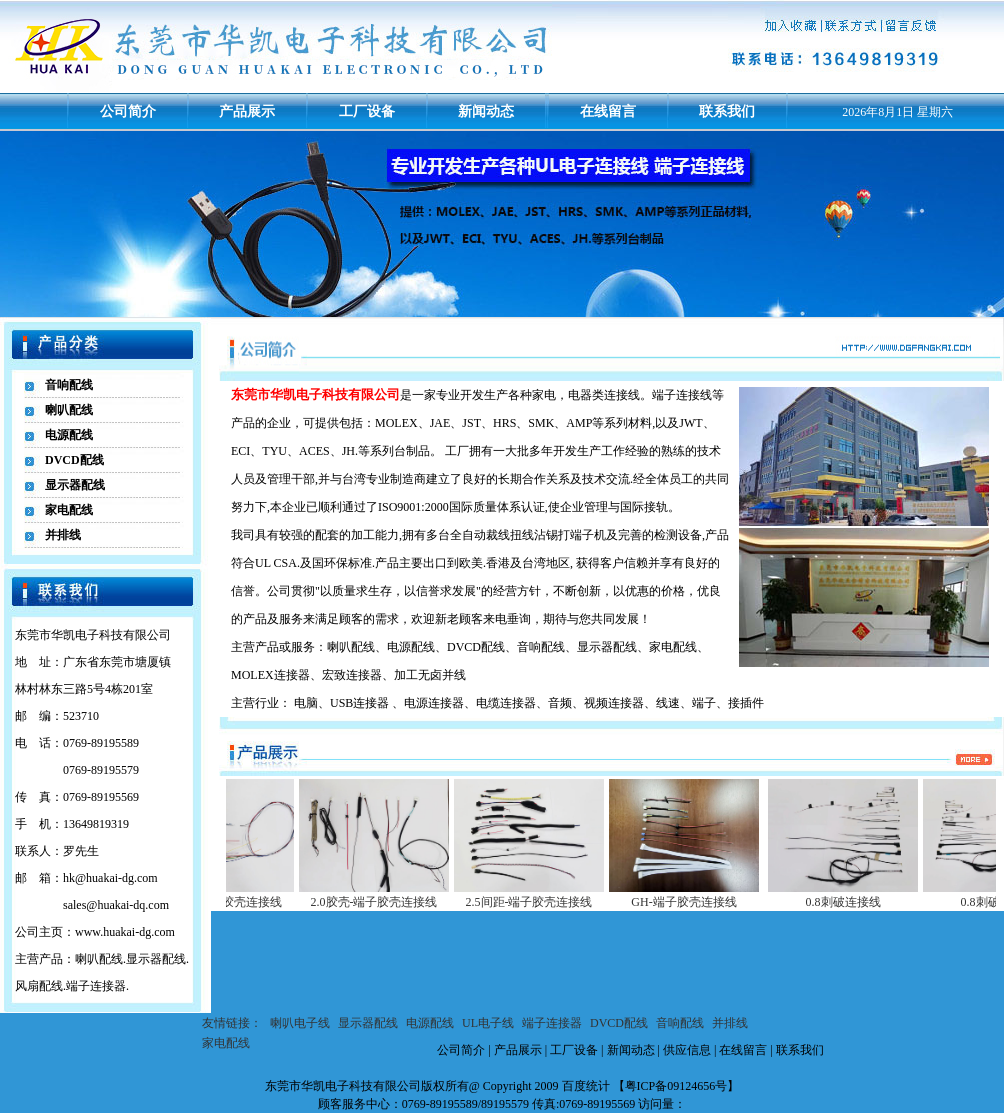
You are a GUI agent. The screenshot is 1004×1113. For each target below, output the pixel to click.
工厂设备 (367, 111)
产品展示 (247, 111)
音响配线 (69, 385)
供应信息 (687, 1050)
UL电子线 (488, 1023)
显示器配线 (75, 485)
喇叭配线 (69, 410)
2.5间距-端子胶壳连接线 (544, 902)
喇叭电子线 (300, 1023)
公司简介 (128, 111)
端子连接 (676, 395)
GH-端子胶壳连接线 (698, 902)
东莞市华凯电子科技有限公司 (343, 1086)
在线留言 (608, 111)
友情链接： (232, 1023)
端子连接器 (552, 1023)
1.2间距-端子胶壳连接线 (234, 902)
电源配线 (69, 435)
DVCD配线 (74, 460)
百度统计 (586, 1086)
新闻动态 (486, 111)
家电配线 (69, 510)
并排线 (63, 535)
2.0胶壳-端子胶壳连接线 (389, 902)
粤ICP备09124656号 (676, 1086)
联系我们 (727, 111)
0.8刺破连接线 (858, 902)
